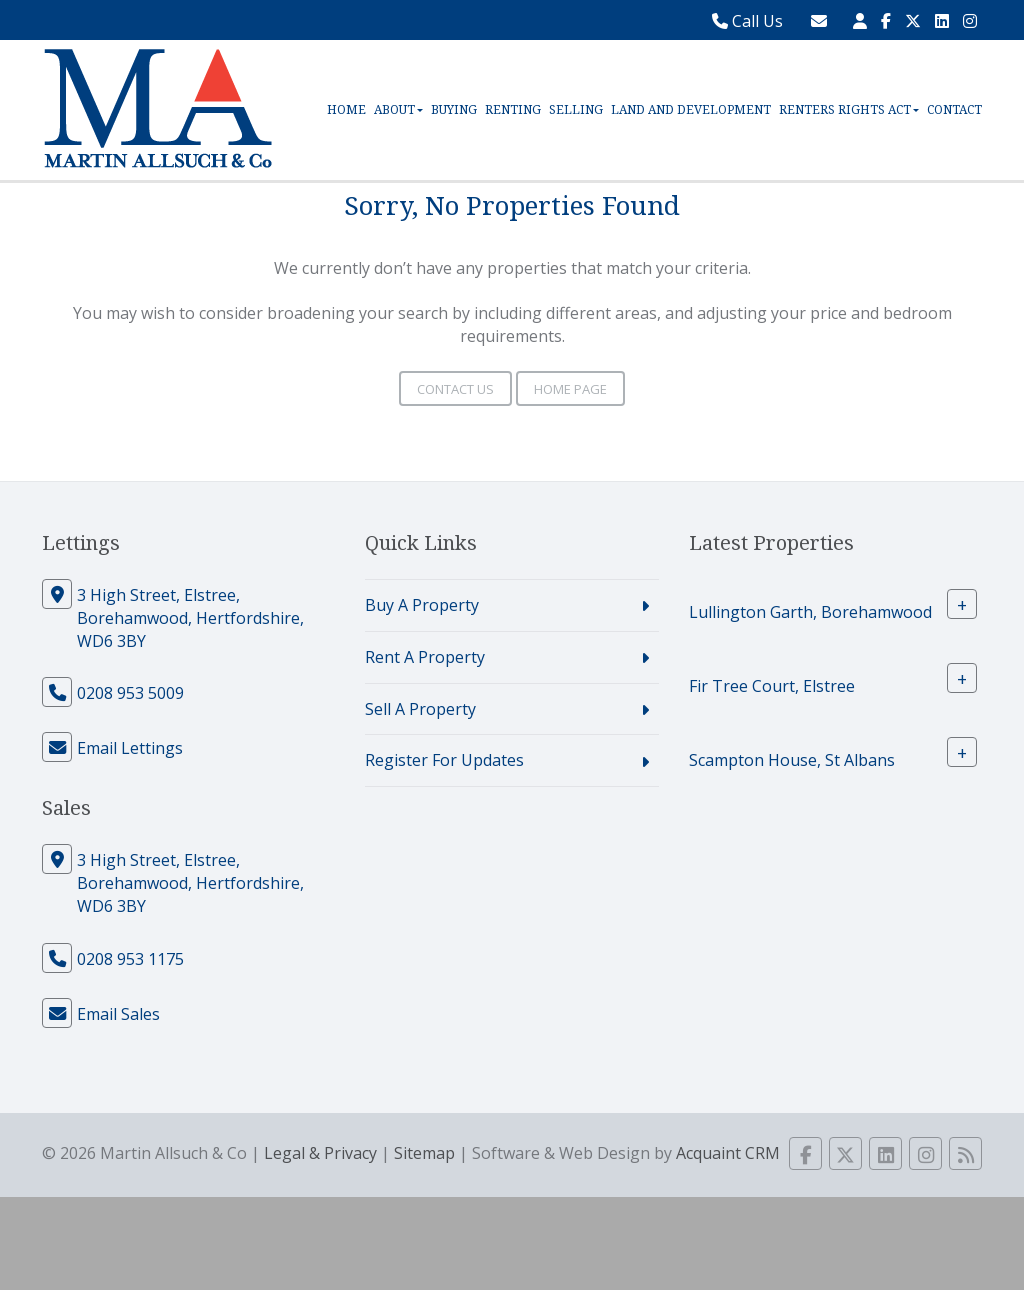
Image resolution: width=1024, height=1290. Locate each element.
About (398, 110)
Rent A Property (425, 657)
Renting (513, 110)
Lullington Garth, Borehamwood (810, 612)
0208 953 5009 (130, 693)
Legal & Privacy (320, 1153)
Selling (576, 110)
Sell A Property (420, 709)
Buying (454, 110)
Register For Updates (444, 760)
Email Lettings (130, 748)
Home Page (570, 389)
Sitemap (424, 1153)
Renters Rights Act (849, 110)
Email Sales (118, 1014)
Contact (954, 110)
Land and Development (691, 110)
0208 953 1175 (130, 959)
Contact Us (455, 389)
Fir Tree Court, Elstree (772, 686)
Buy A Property (422, 605)
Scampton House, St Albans (792, 760)
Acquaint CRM (728, 1153)
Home (346, 110)
